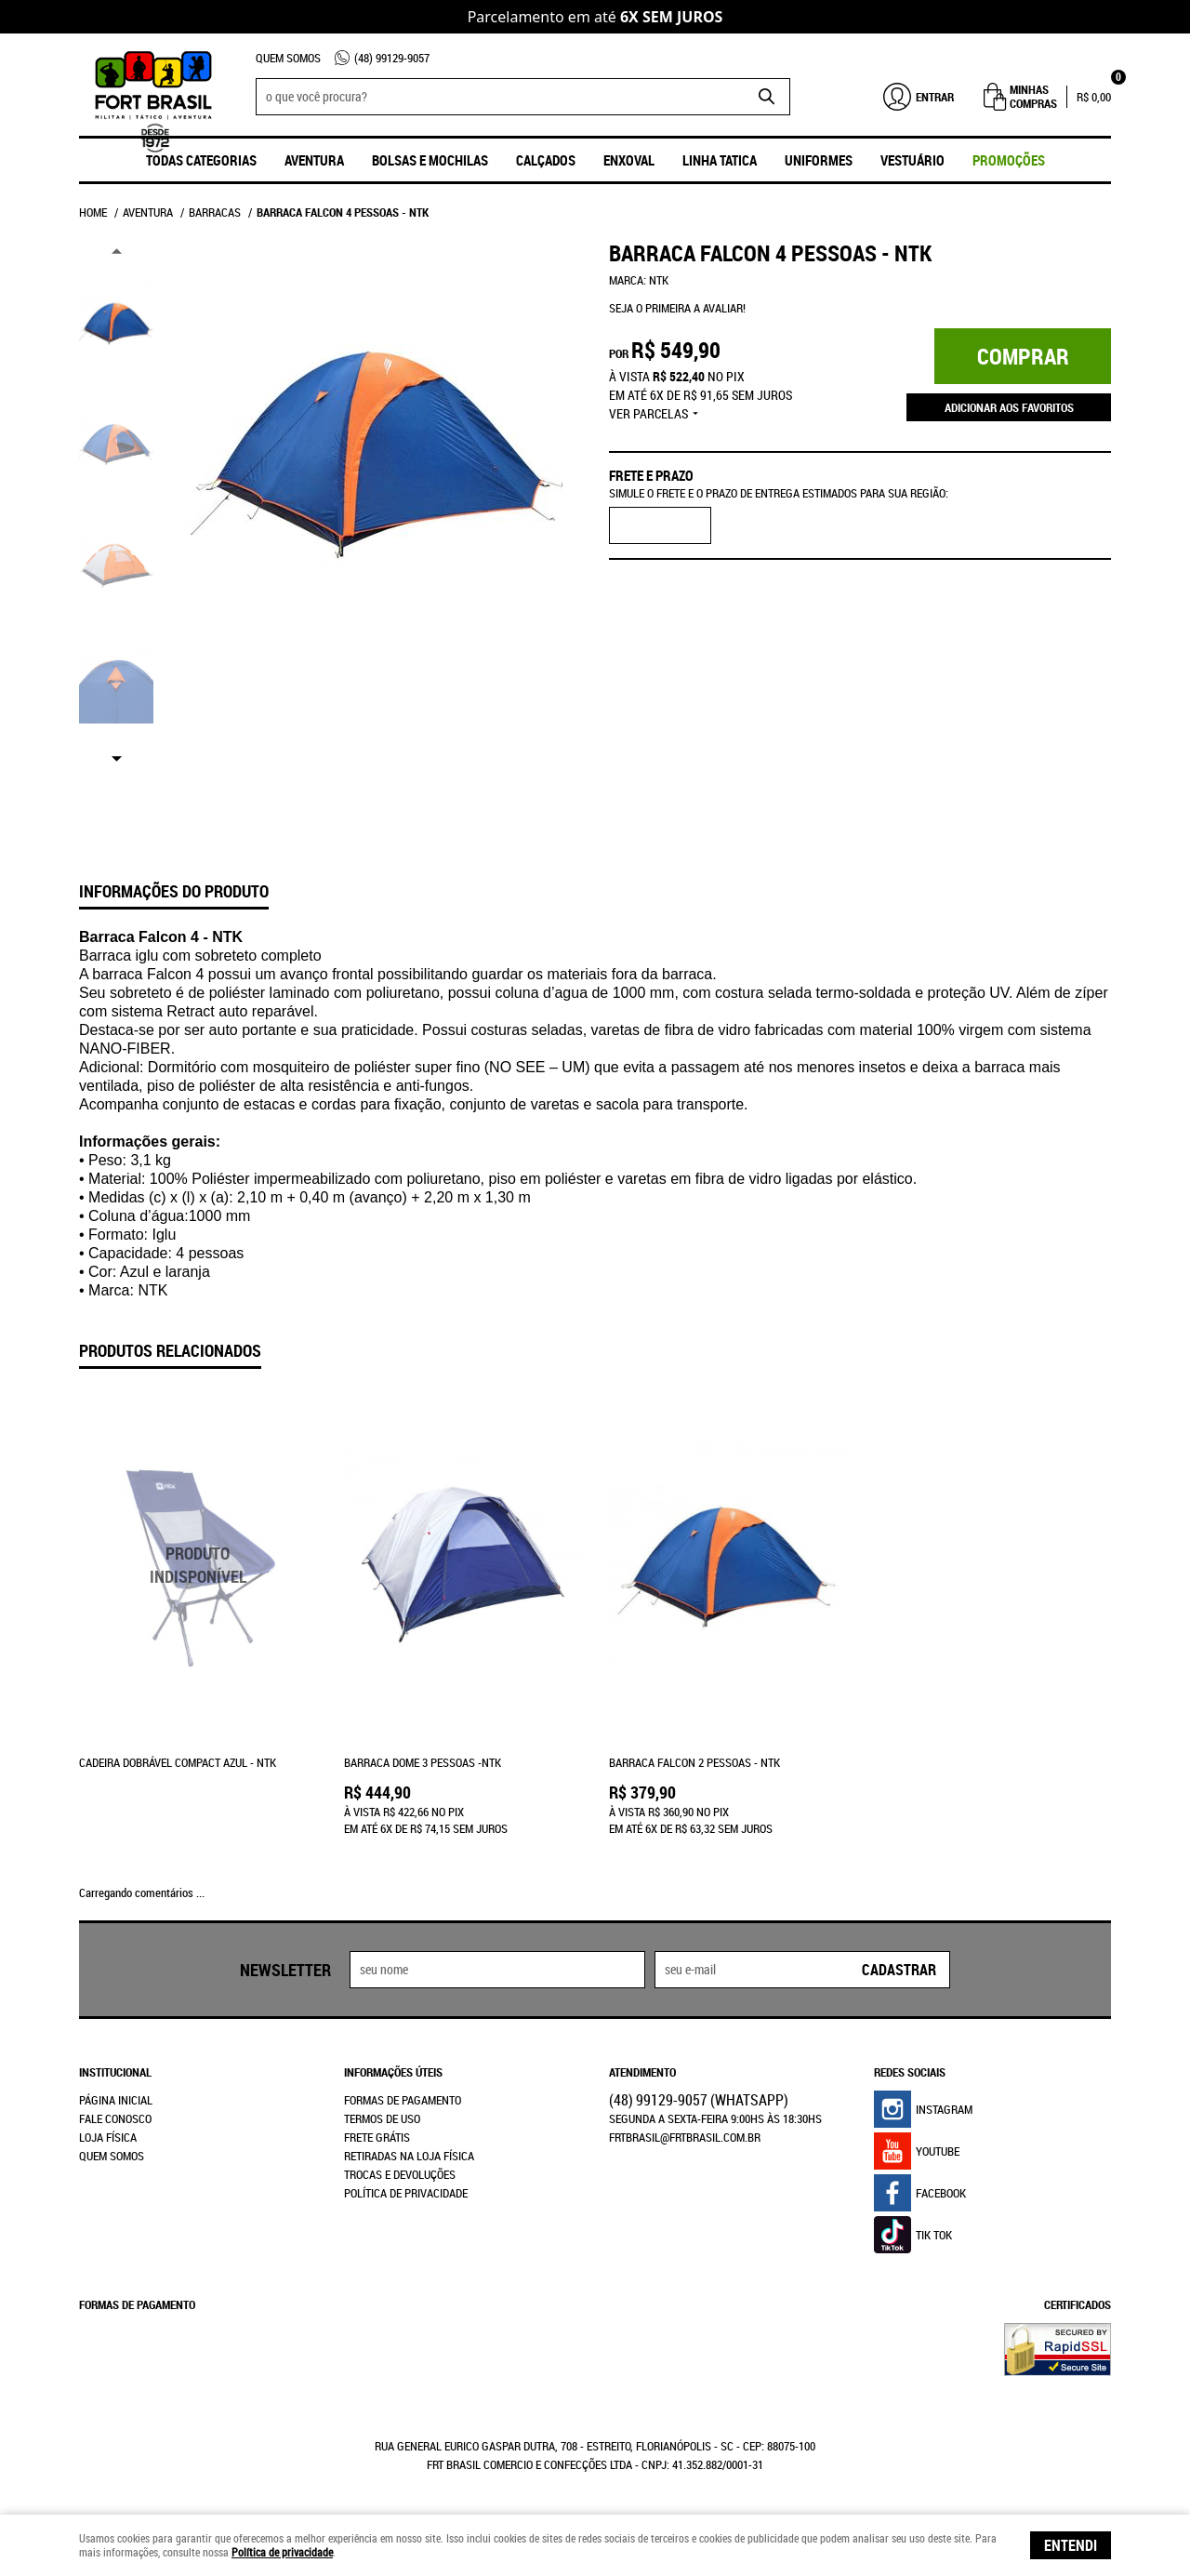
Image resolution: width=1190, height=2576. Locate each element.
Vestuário (912, 160)
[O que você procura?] (767, 96)
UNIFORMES (819, 160)
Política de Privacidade (406, 2192)
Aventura (314, 160)
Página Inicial (115, 2099)
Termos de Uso (382, 2118)
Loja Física (108, 2137)
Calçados (545, 160)
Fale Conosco (115, 2118)
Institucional (115, 2072)
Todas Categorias (201, 160)
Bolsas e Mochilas (430, 160)
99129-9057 (392, 57)
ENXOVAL (628, 160)
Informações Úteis (393, 2072)
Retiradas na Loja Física (409, 2155)
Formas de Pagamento (402, 2099)
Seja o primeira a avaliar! (677, 307)
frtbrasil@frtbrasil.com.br (684, 2137)
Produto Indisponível (197, 1566)
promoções (1008, 160)
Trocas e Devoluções (400, 2174)
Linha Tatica (719, 160)
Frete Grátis (377, 2137)
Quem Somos (288, 57)
